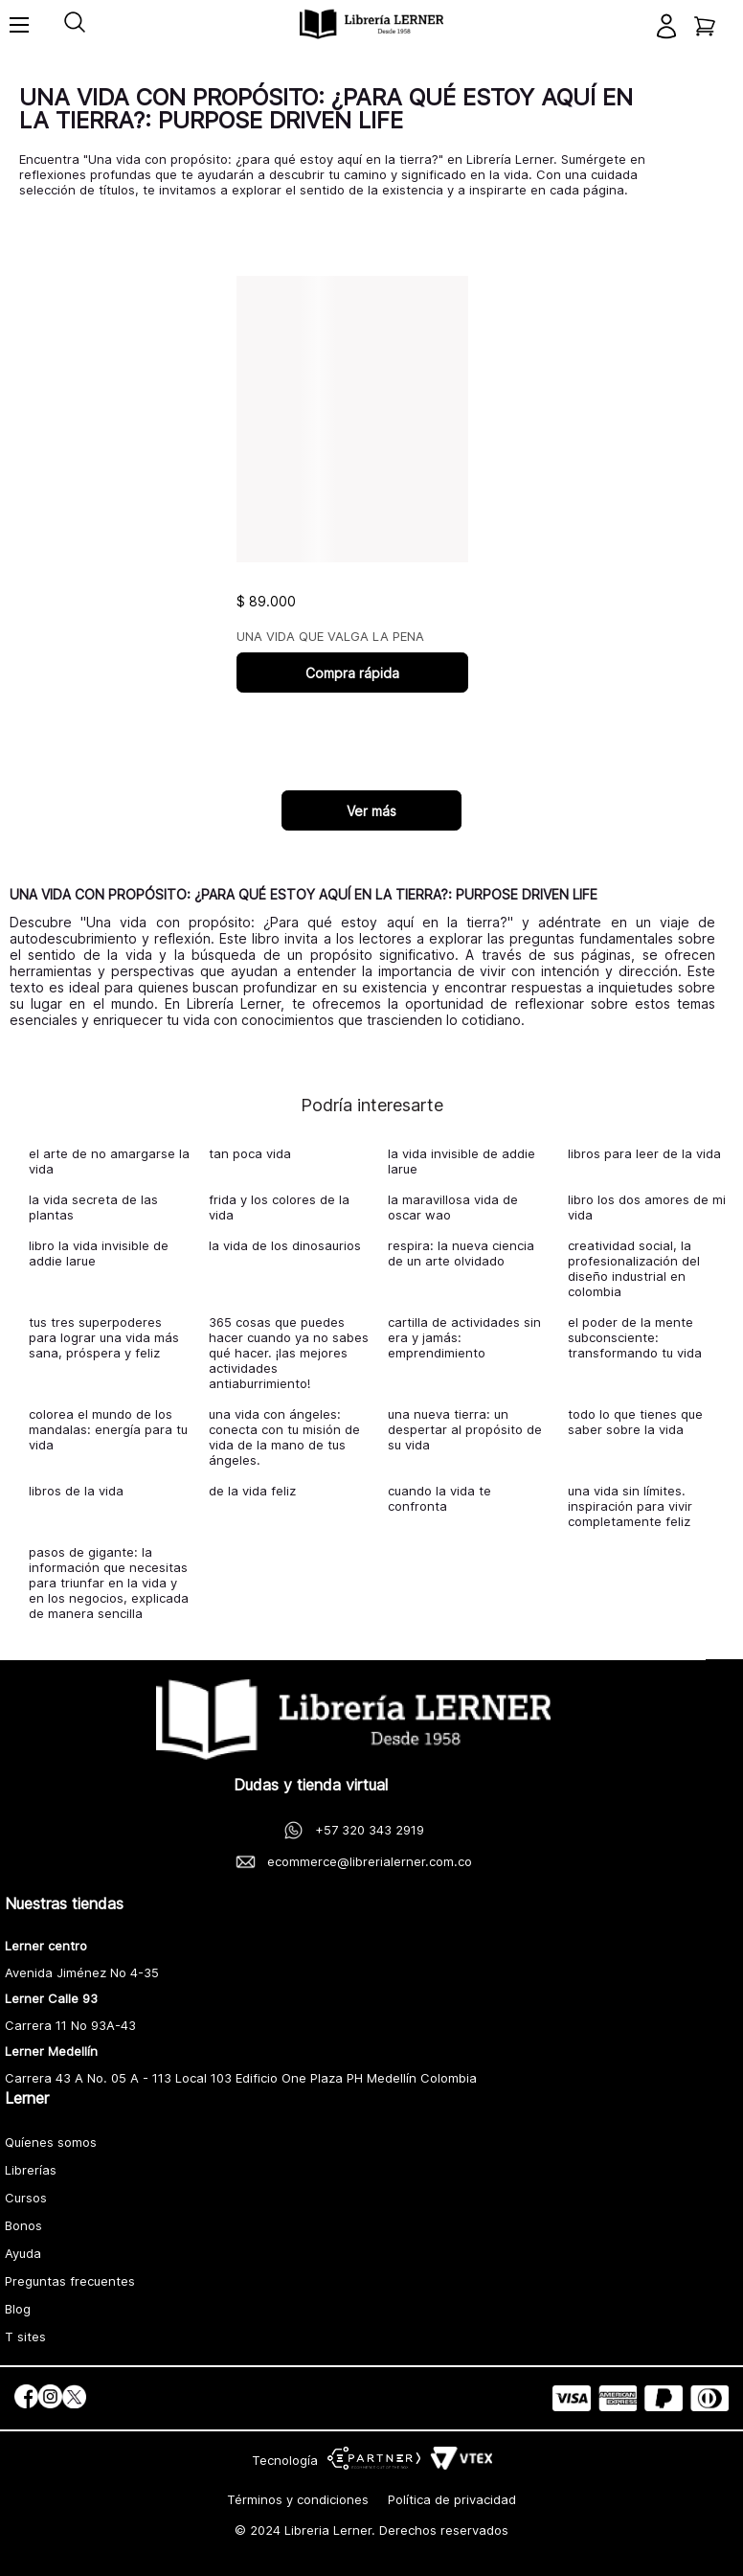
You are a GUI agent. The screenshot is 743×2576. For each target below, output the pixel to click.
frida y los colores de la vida (279, 1207)
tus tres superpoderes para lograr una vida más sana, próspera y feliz (104, 1337)
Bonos (23, 2225)
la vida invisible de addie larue (461, 1161)
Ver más (371, 811)
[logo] (371, 24)
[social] (26, 2398)
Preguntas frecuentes (70, 2281)
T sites (25, 2336)
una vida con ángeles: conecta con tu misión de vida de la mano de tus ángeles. (284, 1437)
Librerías (30, 2169)
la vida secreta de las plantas (93, 1207)
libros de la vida (76, 1490)
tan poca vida (250, 1153)
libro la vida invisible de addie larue (99, 1253)
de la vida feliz (252, 1490)
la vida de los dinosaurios (285, 1245)
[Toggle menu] (19, 33)
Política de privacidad (452, 2499)
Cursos (26, 2197)
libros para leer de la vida (644, 1153)
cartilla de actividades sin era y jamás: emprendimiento (464, 1337)
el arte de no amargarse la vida (109, 1161)
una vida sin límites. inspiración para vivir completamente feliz (630, 1506)
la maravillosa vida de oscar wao (453, 1207)
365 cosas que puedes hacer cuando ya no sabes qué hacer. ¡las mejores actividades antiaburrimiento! (289, 1352)
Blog (18, 2308)
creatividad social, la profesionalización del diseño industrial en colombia (634, 1268)
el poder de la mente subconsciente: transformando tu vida (635, 1337)
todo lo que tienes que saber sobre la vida (635, 1421)
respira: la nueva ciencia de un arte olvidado (461, 1253)
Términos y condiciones (298, 2499)
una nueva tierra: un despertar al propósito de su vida (465, 1429)
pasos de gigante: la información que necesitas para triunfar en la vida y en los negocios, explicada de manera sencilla (109, 1582)
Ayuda (23, 2253)
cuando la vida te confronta (439, 1498)
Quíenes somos (51, 2142)
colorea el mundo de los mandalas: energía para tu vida (108, 1429)
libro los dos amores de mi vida (647, 1207)
